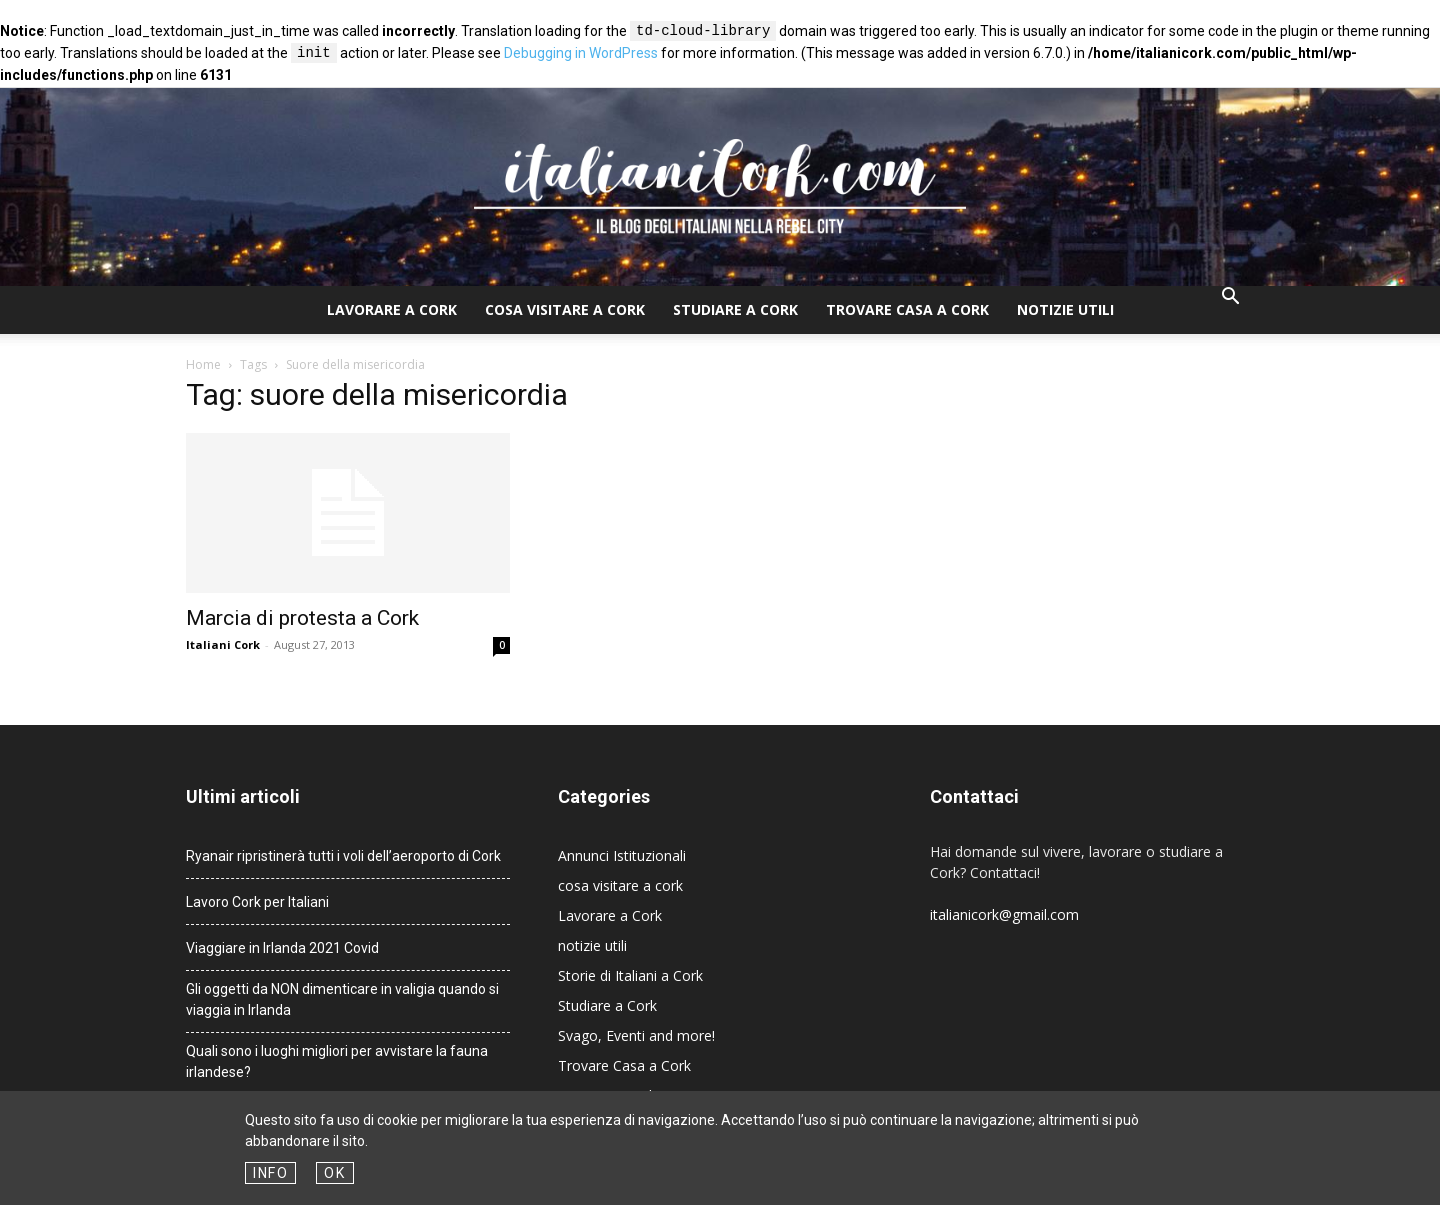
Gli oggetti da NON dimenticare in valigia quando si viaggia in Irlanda (342, 999)
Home (203, 364)
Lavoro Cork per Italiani (257, 902)
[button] (1230, 298)
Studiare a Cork (735, 309)
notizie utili (1065, 309)
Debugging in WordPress (581, 54)
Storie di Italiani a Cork (630, 975)
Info (270, 1173)
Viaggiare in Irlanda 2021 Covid (282, 948)
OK (334, 1173)
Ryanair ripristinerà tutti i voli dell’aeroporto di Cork (343, 856)
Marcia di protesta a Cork (302, 618)
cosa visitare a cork (565, 309)
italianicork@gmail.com (1004, 914)
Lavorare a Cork (392, 309)
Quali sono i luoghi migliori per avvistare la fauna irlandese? (337, 1061)
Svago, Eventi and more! (636, 1035)
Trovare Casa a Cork (907, 309)
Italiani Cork (223, 644)
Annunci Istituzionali (622, 855)
